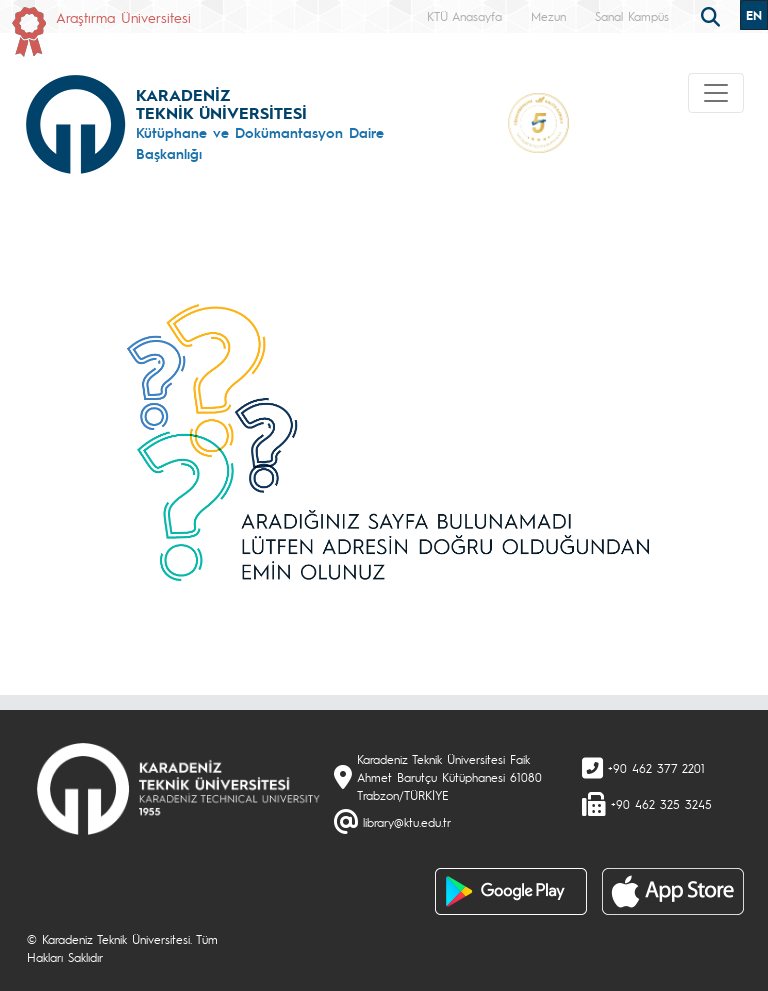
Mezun (548, 16)
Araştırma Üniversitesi (123, 17)
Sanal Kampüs (632, 16)
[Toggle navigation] (716, 93)
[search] (713, 15)
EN (754, 15)
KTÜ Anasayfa (464, 16)
